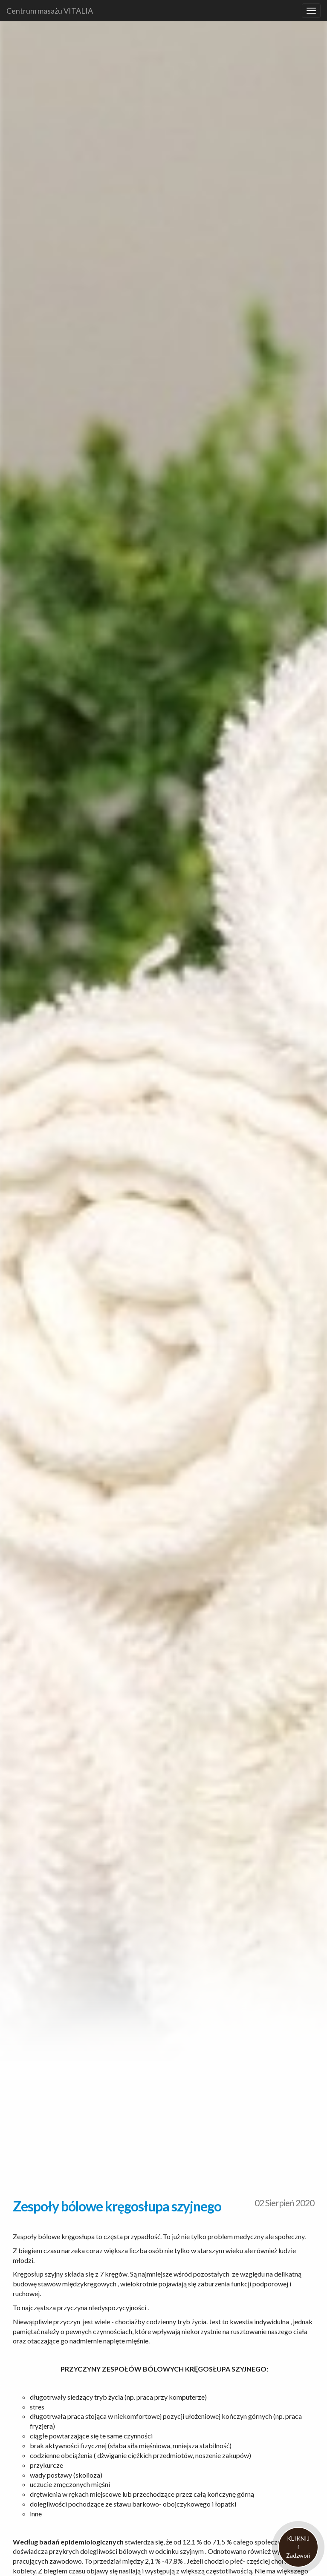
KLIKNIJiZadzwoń (298, 2547)
